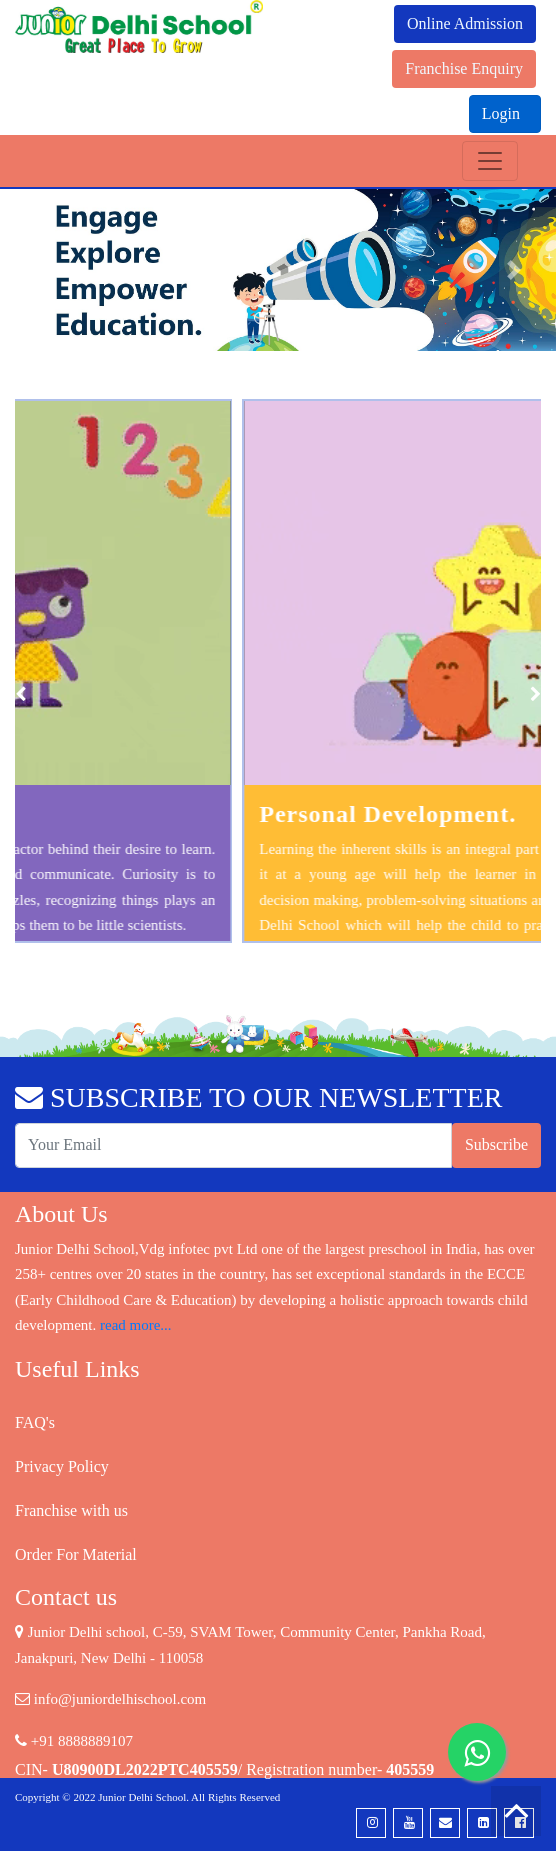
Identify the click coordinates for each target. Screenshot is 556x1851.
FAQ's (35, 1422)
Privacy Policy (62, 1466)
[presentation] (20, 695)
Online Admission (465, 23)
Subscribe (496, 1144)
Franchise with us (71, 1510)
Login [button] (503, 113)
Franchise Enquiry (464, 68)
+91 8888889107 (74, 1741)
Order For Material (76, 1554)
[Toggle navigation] (490, 161)
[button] (41, 270)
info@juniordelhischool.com (110, 1699)
